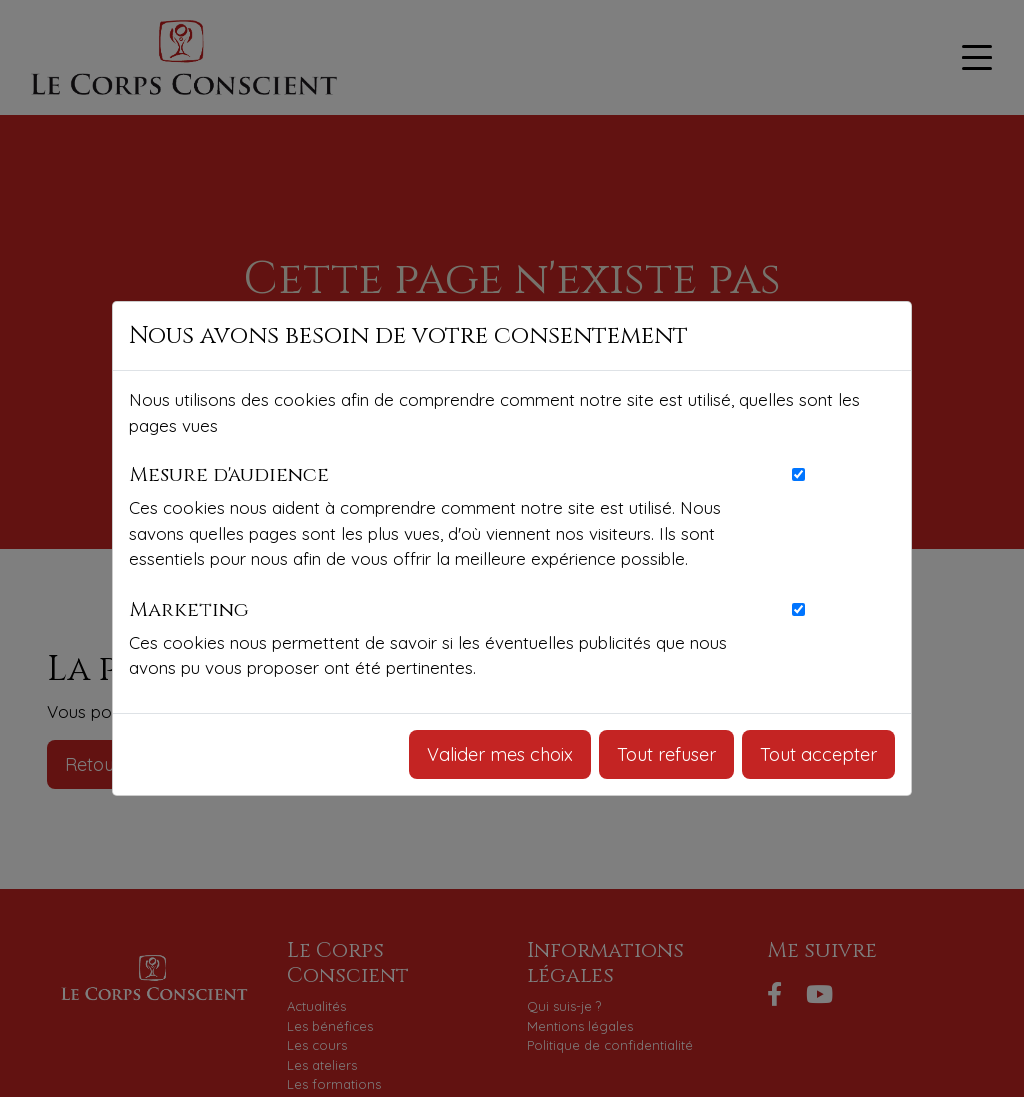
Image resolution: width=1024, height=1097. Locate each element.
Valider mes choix (500, 754)
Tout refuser (666, 754)
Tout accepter (818, 754)
